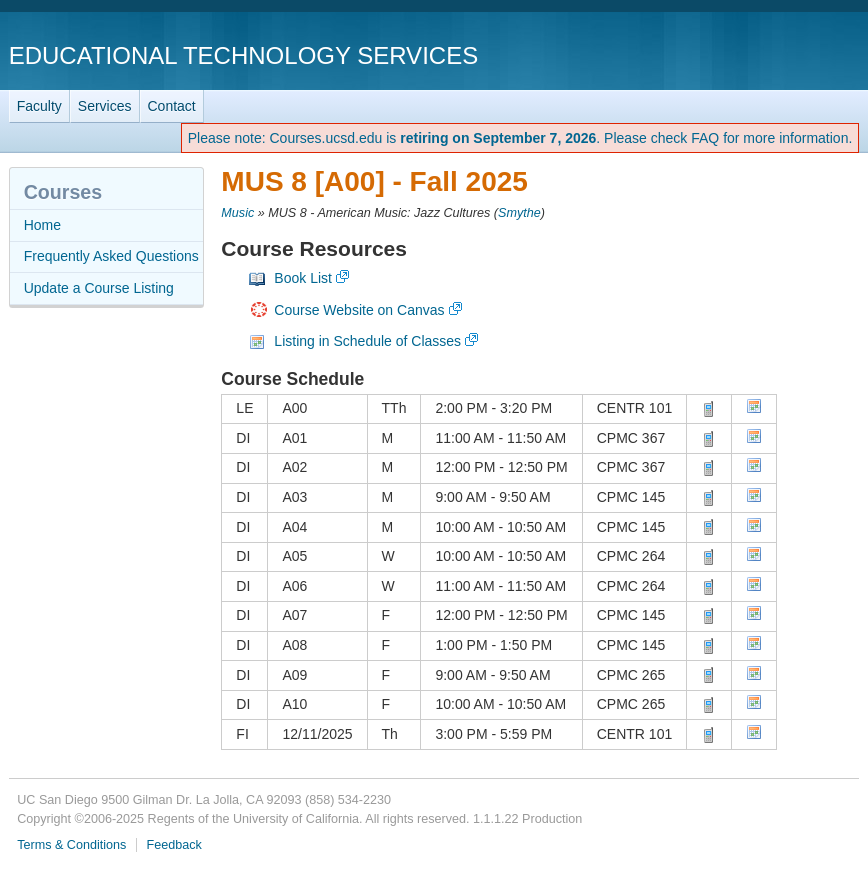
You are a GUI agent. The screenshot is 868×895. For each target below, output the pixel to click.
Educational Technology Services (243, 55)
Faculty (39, 106)
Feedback (174, 845)
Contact (172, 106)
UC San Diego (744, 54)
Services (105, 106)
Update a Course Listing (99, 288)
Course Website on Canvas (359, 310)
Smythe (519, 213)
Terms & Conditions (71, 845)
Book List (303, 278)
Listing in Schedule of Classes (367, 341)
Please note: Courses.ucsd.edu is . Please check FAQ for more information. (520, 138)
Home (42, 225)
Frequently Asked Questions (111, 256)
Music (237, 213)
